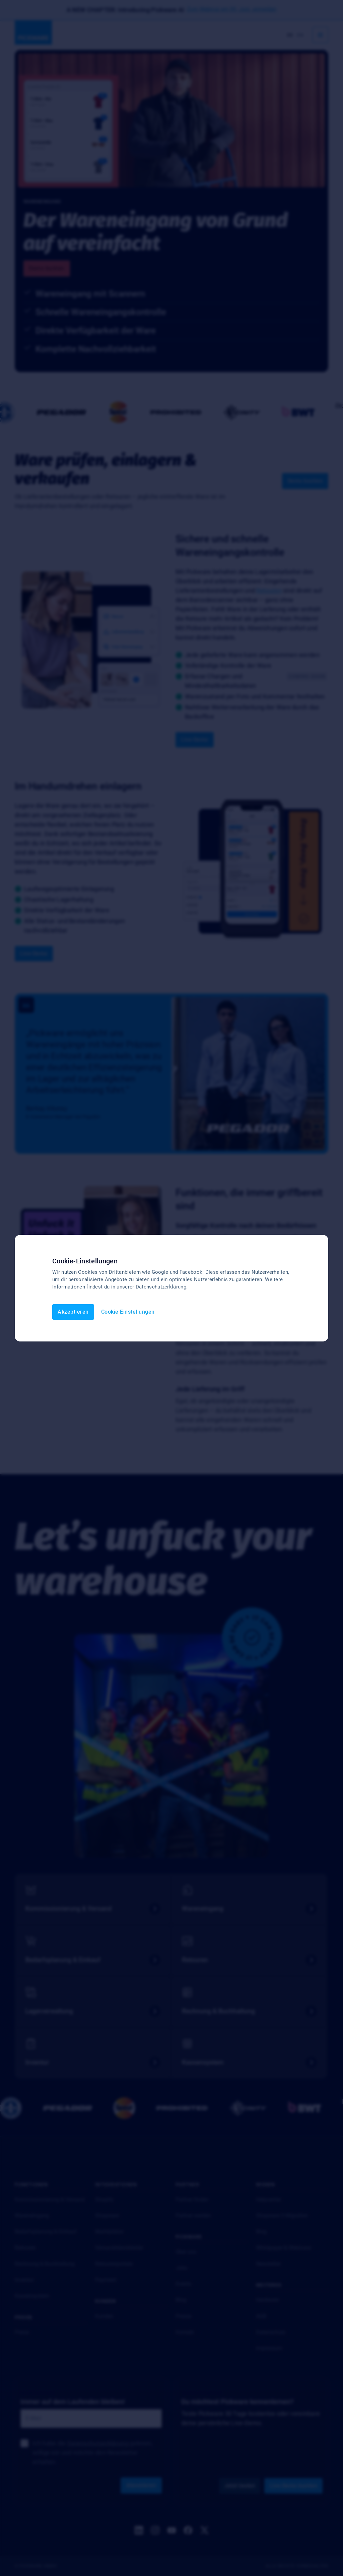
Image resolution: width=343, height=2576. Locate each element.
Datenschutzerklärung (161, 1287)
